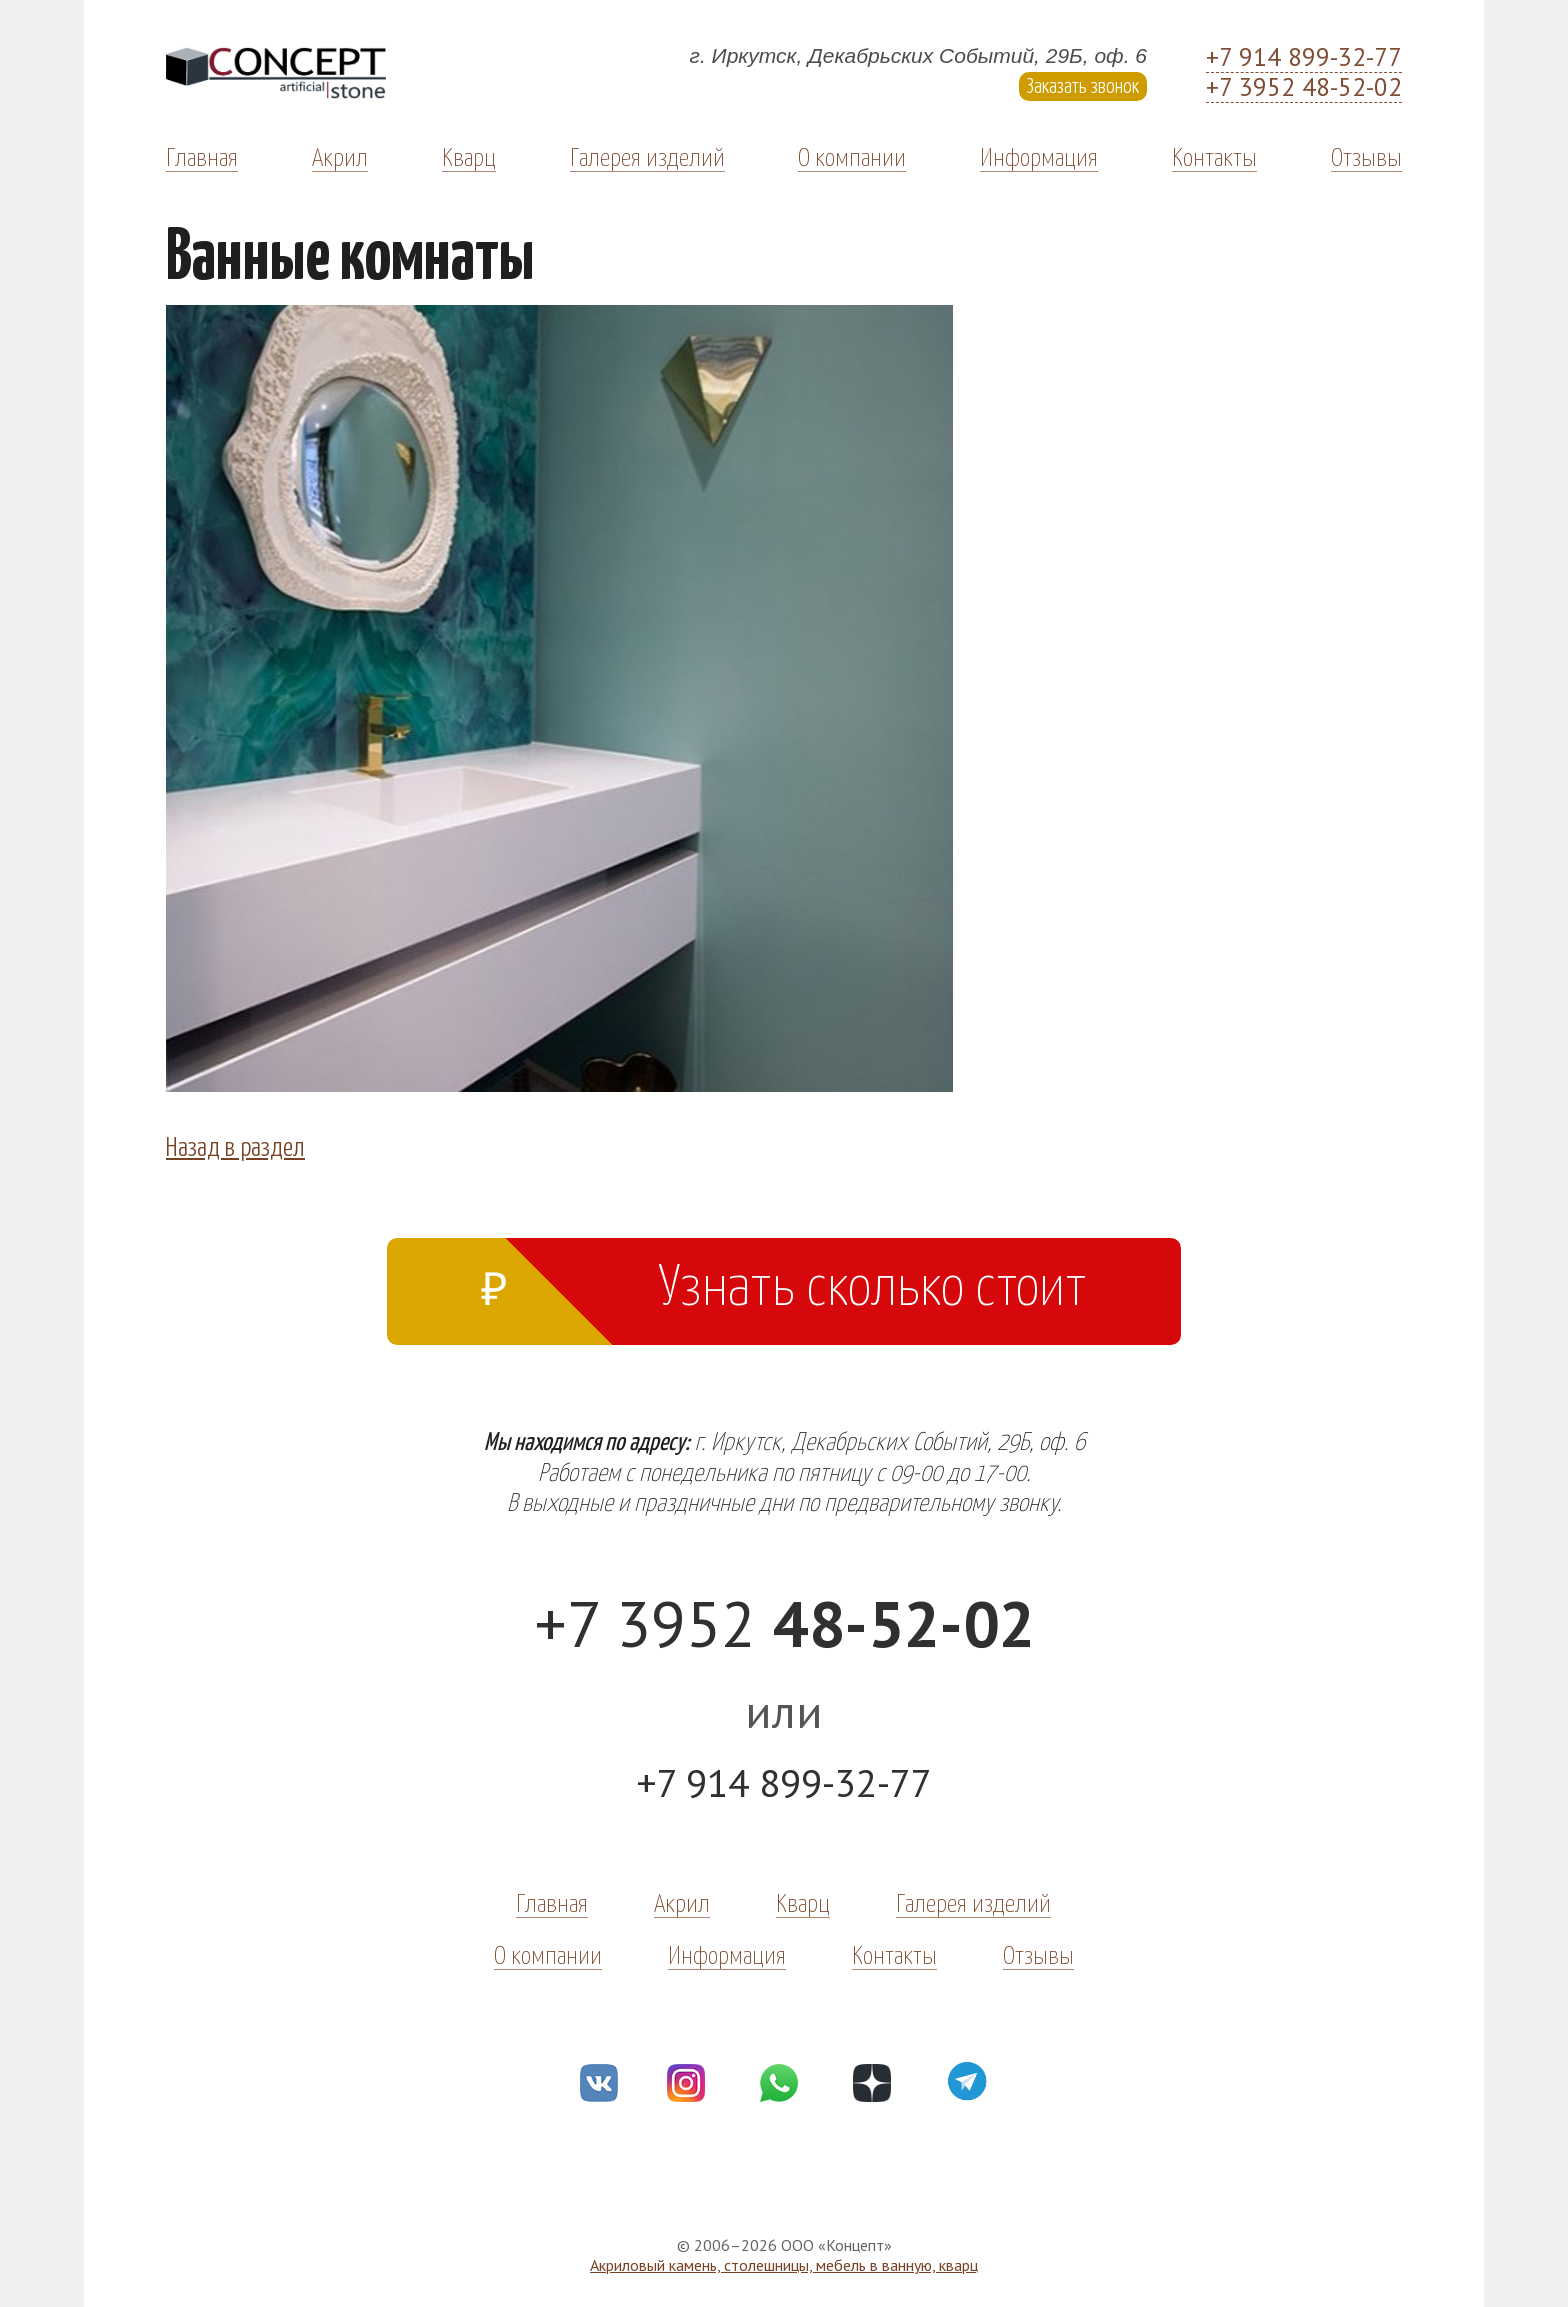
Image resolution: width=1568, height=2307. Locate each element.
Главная (202, 155)
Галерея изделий (647, 155)
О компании (852, 155)
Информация (1039, 155)
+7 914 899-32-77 (1304, 58)
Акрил (340, 155)
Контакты (1214, 155)
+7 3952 (784, 1623)
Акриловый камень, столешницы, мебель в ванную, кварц (784, 2265)
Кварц (469, 155)
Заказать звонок (1083, 84)
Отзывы (1366, 155)
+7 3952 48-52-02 (1304, 88)
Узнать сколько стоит (784, 1281)
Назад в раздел (235, 1145)
